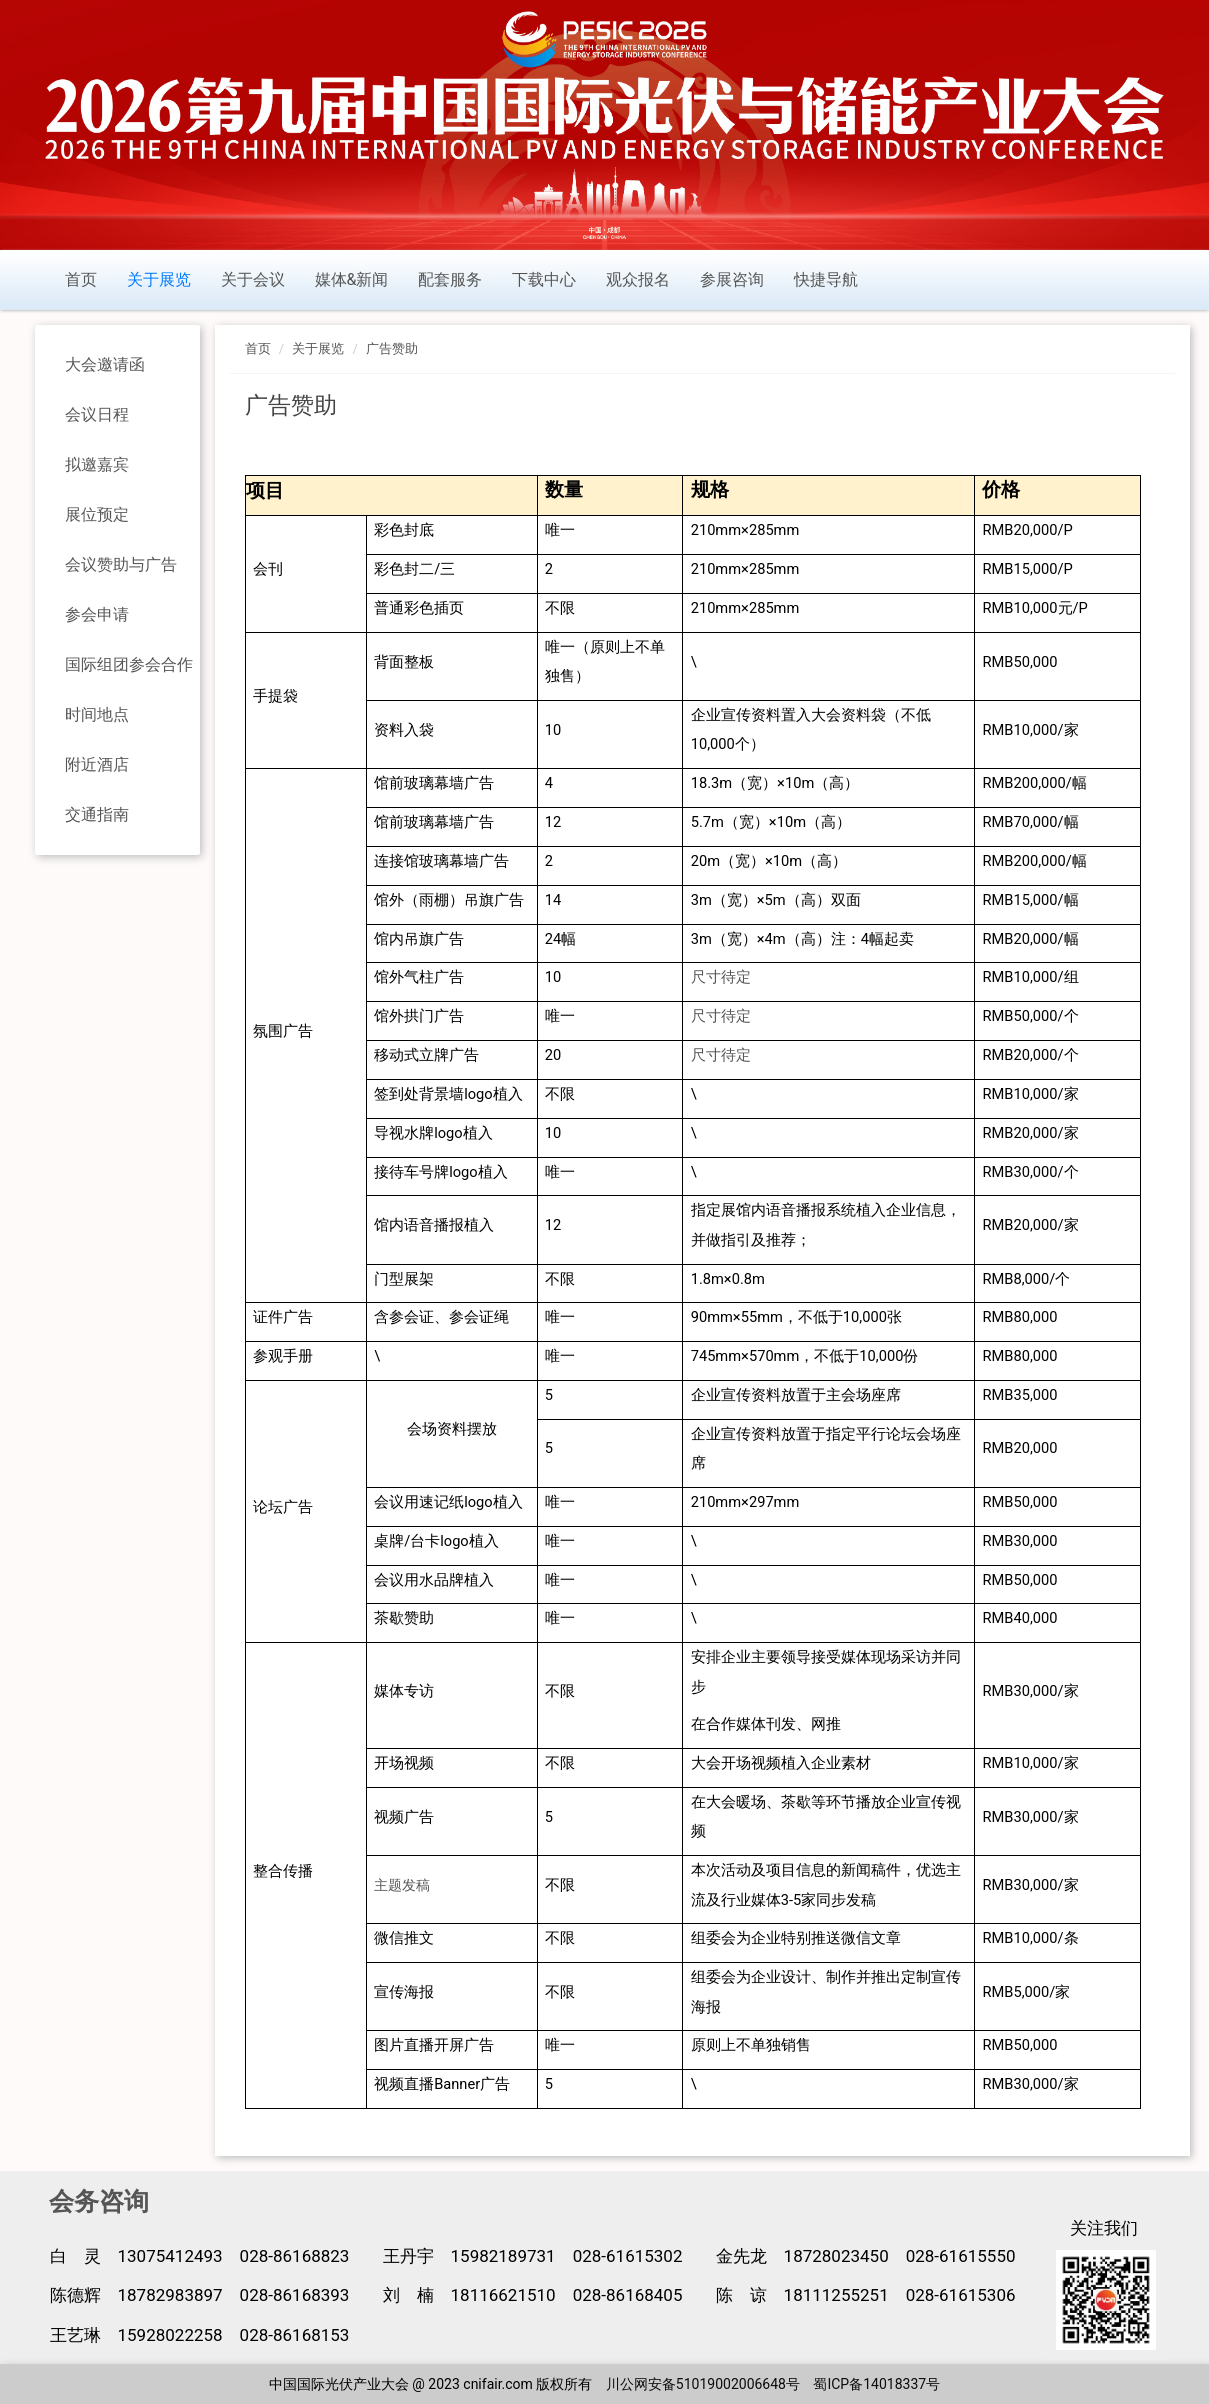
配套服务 (450, 279)
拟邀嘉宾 (97, 464)
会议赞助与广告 (121, 564)
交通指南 (97, 814)
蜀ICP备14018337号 (876, 2384)
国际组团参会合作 (129, 664)
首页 (81, 279)
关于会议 (253, 279)
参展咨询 (732, 279)
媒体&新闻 (352, 279)
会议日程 (97, 414)
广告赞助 (392, 348)
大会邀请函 (105, 364)
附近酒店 (97, 764)
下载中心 (544, 279)
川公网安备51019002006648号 (703, 2384)
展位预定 (97, 514)
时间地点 (97, 714)
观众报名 (638, 279)
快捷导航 (826, 279)
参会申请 (97, 614)
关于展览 (159, 279)
